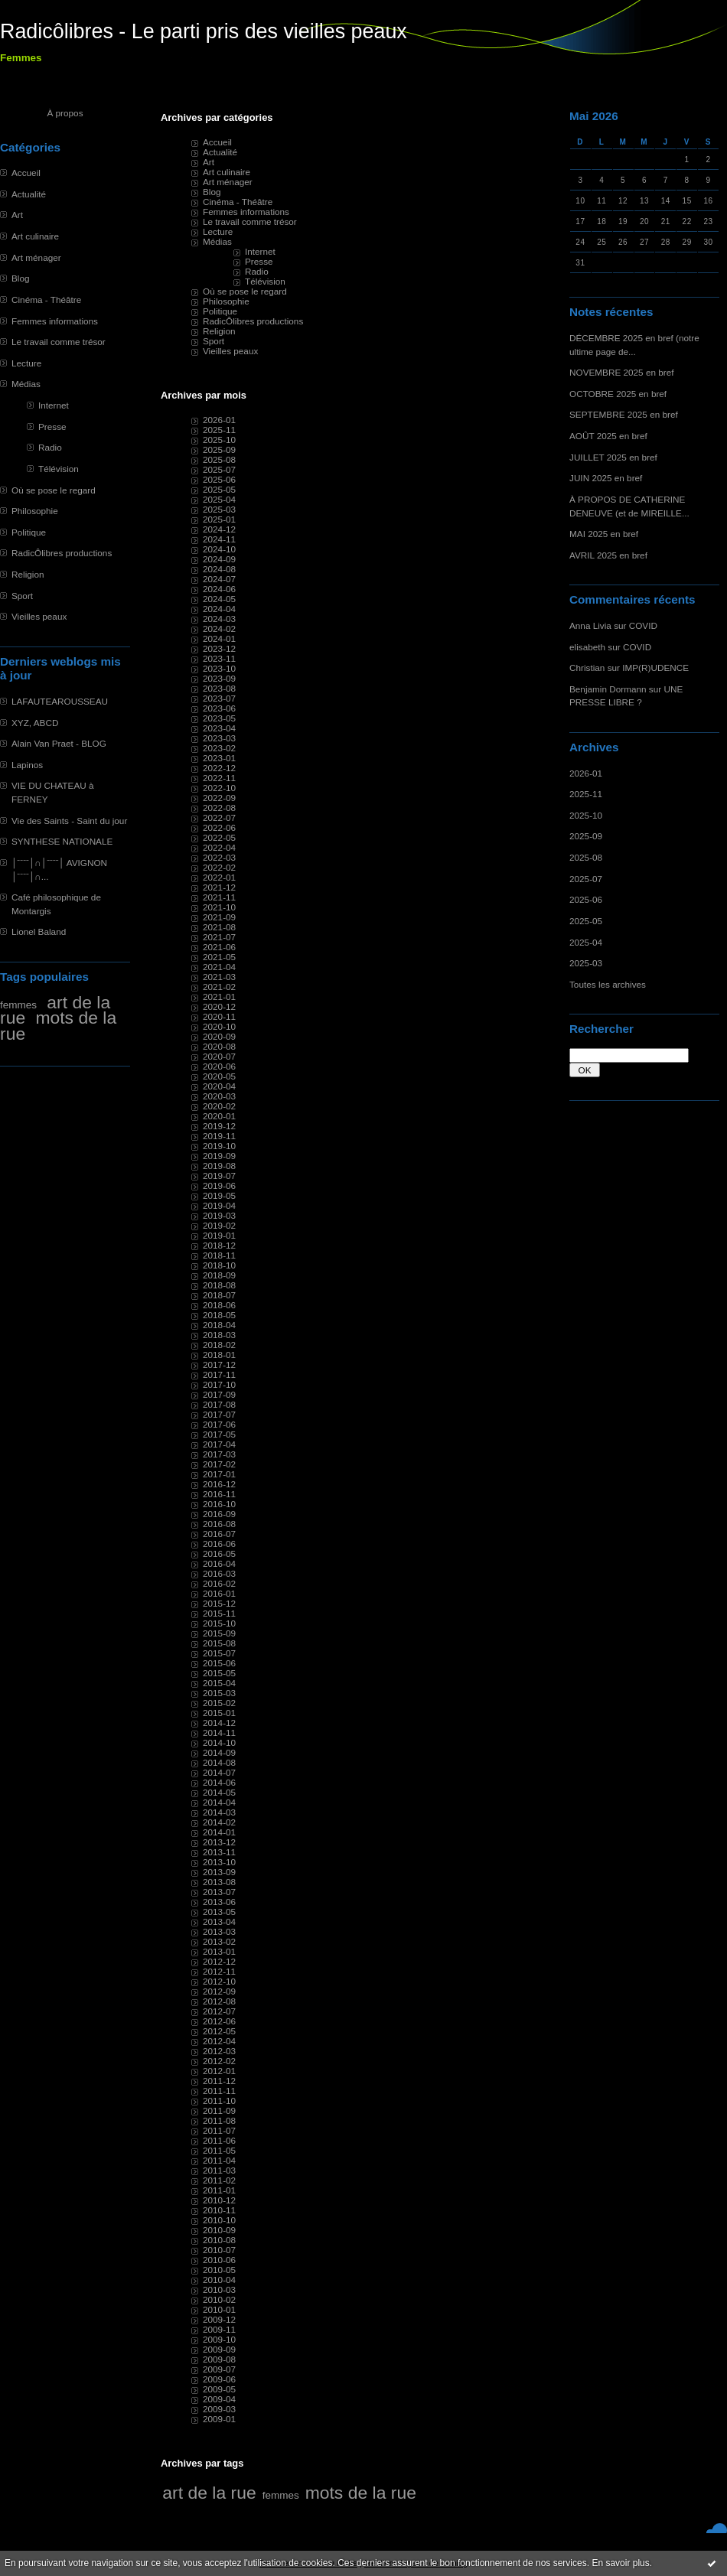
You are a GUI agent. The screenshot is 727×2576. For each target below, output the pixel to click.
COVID (643, 625)
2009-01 (219, 2419)
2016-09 (219, 1514)
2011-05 (219, 2150)
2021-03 (219, 977)
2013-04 (219, 1921)
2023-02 (219, 748)
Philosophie (34, 511)
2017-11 (219, 1374)
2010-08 (219, 2240)
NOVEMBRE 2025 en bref (621, 372)
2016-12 (219, 1484)
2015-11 (219, 1613)
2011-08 (219, 2120)
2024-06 (219, 589)
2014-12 (219, 1723)
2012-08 (219, 2001)
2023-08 (219, 688)
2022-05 (219, 837)
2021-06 (219, 947)
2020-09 (219, 1036)
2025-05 (585, 921)
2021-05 (219, 957)
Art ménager (36, 257)
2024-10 (219, 549)
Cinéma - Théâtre (46, 299)
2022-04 (219, 847)
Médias (26, 384)
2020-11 (219, 1016)
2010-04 (219, 2280)
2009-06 (219, 2379)
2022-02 (219, 867)
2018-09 (219, 1275)
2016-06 (219, 1544)
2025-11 (585, 794)
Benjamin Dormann (608, 689)
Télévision (58, 469)
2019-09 (219, 1156)
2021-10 (219, 907)
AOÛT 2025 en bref (608, 436)
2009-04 (219, 2399)
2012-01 (219, 2071)
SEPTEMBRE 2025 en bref (623, 414)
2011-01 (219, 2190)
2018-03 (219, 1335)
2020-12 (219, 1006)
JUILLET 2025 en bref (613, 457)
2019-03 (219, 1215)
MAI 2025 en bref (603, 534)
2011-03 (219, 2170)
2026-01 (585, 773)
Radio (50, 447)
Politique (28, 532)
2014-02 (219, 1822)
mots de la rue (58, 1026)
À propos (65, 113)
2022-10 (219, 788)
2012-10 (219, 1981)
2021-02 (219, 987)
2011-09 (219, 2110)
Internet (53, 405)
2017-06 (219, 1424)
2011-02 (219, 2180)
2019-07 (219, 1176)
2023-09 (219, 678)
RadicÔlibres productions (61, 553)
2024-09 (219, 559)
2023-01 (219, 758)
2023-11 (219, 658)
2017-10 (219, 1384)
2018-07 (219, 1295)
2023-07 (219, 698)
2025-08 (585, 857)
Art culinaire (35, 236)
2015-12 (219, 1603)
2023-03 (219, 738)
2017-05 (219, 1434)
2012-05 (219, 2031)
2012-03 (219, 2051)
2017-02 (219, 1464)
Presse (52, 427)
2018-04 (219, 1325)
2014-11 (219, 1732)
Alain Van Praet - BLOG (58, 743)
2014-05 (219, 1792)
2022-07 (219, 817)
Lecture (26, 363)
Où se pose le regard (53, 490)
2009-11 (219, 2329)
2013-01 (219, 1951)
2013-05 (219, 1912)
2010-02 (219, 2299)
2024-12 (219, 529)
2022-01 (219, 877)
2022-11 (219, 778)
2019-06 (219, 1185)
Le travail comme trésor (58, 342)
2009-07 (219, 2369)
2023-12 (219, 648)
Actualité (28, 194)
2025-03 (585, 963)
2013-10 (219, 1862)
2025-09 (585, 836)
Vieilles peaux (39, 616)
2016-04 (219, 1563)
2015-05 (219, 1673)
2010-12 (219, 2200)
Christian (587, 667)
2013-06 (219, 1902)
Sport (22, 596)
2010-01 (219, 2309)
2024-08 (219, 569)
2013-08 (219, 1882)
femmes (18, 1005)
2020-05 (219, 1076)
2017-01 (219, 1474)
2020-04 (219, 1086)
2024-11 (219, 539)
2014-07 (219, 1772)
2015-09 (219, 1633)
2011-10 (219, 2100)
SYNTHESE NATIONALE (61, 841)
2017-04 (219, 1444)
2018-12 (219, 1245)
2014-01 (219, 1832)
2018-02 (219, 1345)
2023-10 (219, 668)
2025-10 (585, 815)
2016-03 (219, 1573)
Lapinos (27, 765)
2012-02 (219, 2061)
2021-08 (219, 927)
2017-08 (219, 1404)
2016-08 (219, 1524)
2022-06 (219, 827)
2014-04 (219, 1802)
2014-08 (219, 1762)
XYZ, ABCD (34, 723)
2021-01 (219, 996)
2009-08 (219, 2359)
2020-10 (219, 1026)
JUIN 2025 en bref (605, 478)
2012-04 (219, 2041)
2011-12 (219, 2081)
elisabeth (587, 647)
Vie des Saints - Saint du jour (69, 821)
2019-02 (219, 1225)
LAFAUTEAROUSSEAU (59, 701)
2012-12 (219, 1961)
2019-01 (219, 1235)
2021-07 (219, 937)
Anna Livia (590, 625)
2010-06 (219, 2260)
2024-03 (219, 619)
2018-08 (219, 1285)
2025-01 (219, 519)
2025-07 (585, 879)
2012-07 (219, 2011)
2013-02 (219, 1941)
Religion (27, 574)
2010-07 (219, 2250)
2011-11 (219, 2091)
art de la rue (209, 2493)
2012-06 (219, 2021)
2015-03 (219, 1693)
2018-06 (219, 1305)
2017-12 (219, 1364)
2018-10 (219, 1265)
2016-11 (219, 1494)
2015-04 (219, 1683)
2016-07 (219, 1534)
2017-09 (219, 1394)
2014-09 (219, 1752)
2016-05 (219, 1553)
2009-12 (219, 2319)
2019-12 (219, 1126)
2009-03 (219, 2409)
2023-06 (219, 708)
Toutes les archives (607, 984)
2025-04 (585, 942)
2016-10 (219, 1504)
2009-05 (219, 2389)
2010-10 (219, 2220)
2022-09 (219, 798)
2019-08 (219, 1166)
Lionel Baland (38, 931)
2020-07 (219, 1056)
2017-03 (219, 1454)
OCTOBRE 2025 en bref (618, 394)
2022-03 (219, 857)
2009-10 (219, 2339)
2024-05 (219, 599)
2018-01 (219, 1355)
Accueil (26, 172)
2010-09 (219, 2230)
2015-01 (219, 1713)
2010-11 (219, 2210)
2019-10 (219, 1146)
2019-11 (219, 1136)
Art (17, 215)
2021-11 (219, 897)
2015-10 (219, 1623)
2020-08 (219, 1046)
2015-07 (219, 1653)
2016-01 (219, 1593)
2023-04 (219, 728)
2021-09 (219, 917)
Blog (20, 278)
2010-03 (219, 2289)
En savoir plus (620, 2563)
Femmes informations (54, 321)
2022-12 (219, 768)
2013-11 (219, 1852)
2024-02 (219, 628)
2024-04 (219, 609)
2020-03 (219, 1096)
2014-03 (219, 1812)
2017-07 (219, 1414)
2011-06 (219, 2140)
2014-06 (219, 1782)
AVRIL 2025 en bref (608, 555)
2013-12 (219, 1842)
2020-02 (219, 1106)
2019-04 (219, 1205)
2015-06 (219, 1663)
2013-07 (219, 1892)
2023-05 (219, 718)
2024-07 (219, 579)
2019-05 (219, 1195)
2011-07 (219, 2130)
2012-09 (219, 1991)
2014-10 (219, 1742)
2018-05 (219, 1315)
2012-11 (219, 1971)
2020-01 (219, 1116)
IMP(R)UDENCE (655, 667)
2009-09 (219, 2349)
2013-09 (219, 1872)
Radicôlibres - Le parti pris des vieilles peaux (203, 31)
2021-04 (219, 967)
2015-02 (219, 1703)
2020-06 (219, 1066)
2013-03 (219, 1931)
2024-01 (219, 638)
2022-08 (219, 808)
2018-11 (219, 1255)
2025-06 (585, 899)
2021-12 (219, 887)
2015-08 (219, 1643)
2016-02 (219, 1583)
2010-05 (219, 2270)
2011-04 (219, 2160)
